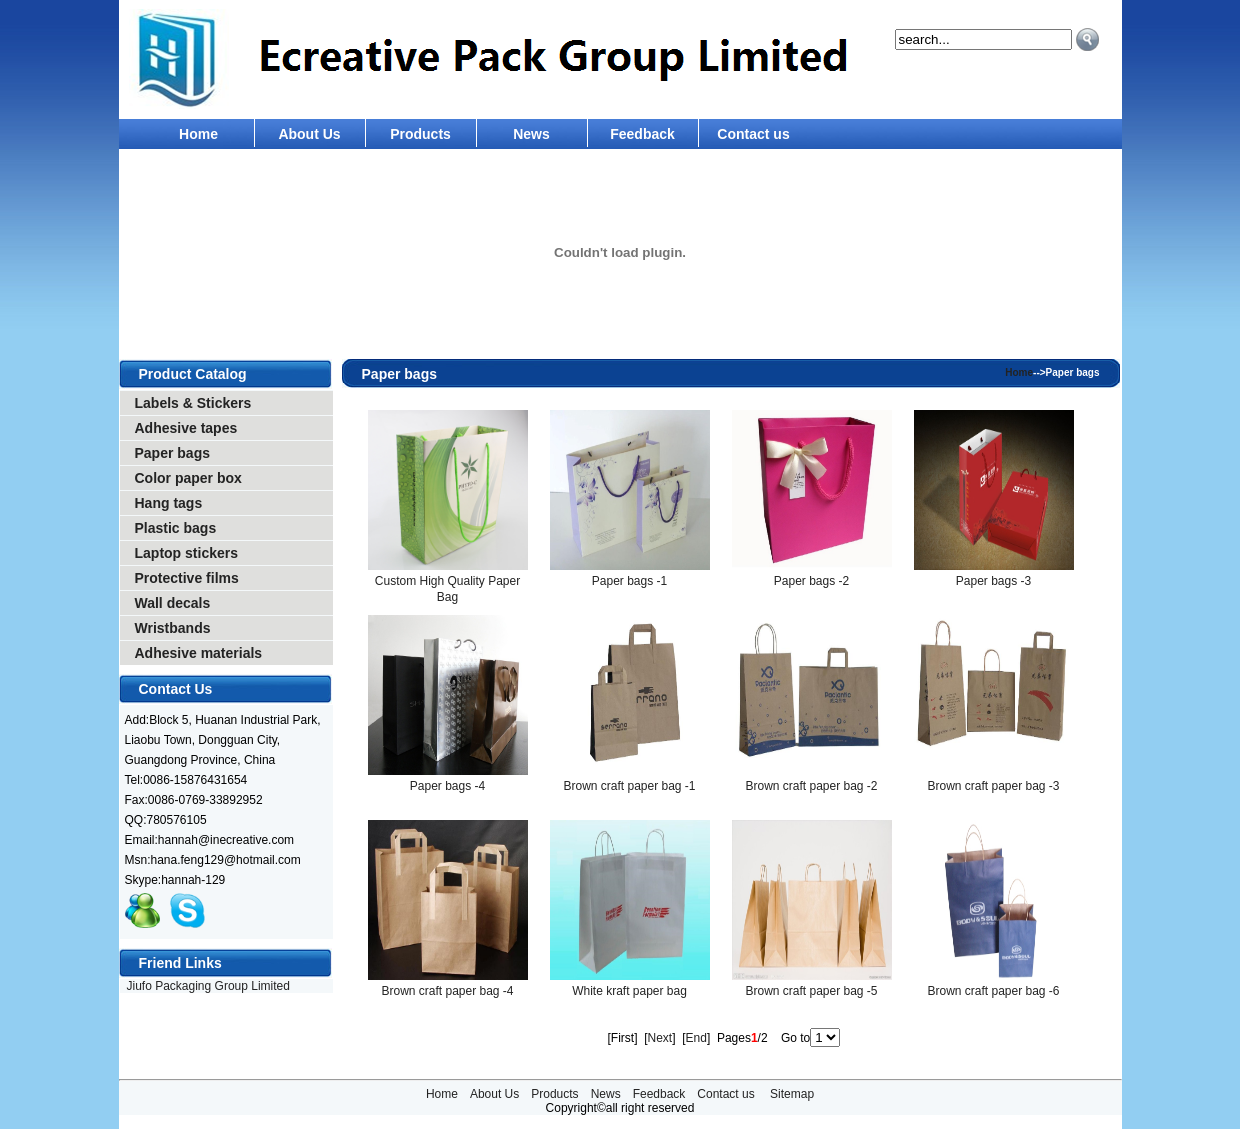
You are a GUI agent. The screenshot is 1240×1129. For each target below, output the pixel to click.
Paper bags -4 (447, 786)
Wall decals (173, 603)
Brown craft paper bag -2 (811, 786)
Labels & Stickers (193, 403)
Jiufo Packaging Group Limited (208, 986)
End (696, 1038)
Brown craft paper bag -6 (993, 991)
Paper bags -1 (629, 581)
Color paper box (188, 478)
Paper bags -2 (811, 581)
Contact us (753, 134)
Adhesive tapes (186, 428)
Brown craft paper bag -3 (993, 786)
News (531, 134)
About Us (309, 134)
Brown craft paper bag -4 (447, 991)
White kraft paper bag (629, 991)
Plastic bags (176, 528)
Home (198, 134)
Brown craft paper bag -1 (629, 786)
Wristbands (173, 628)
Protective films (187, 578)
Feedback (642, 134)
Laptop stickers (186, 553)
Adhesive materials (199, 653)
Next (659, 1038)
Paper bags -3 (993, 581)
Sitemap (792, 1094)
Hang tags (169, 503)
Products (420, 134)
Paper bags (172, 453)
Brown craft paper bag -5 (811, 991)
